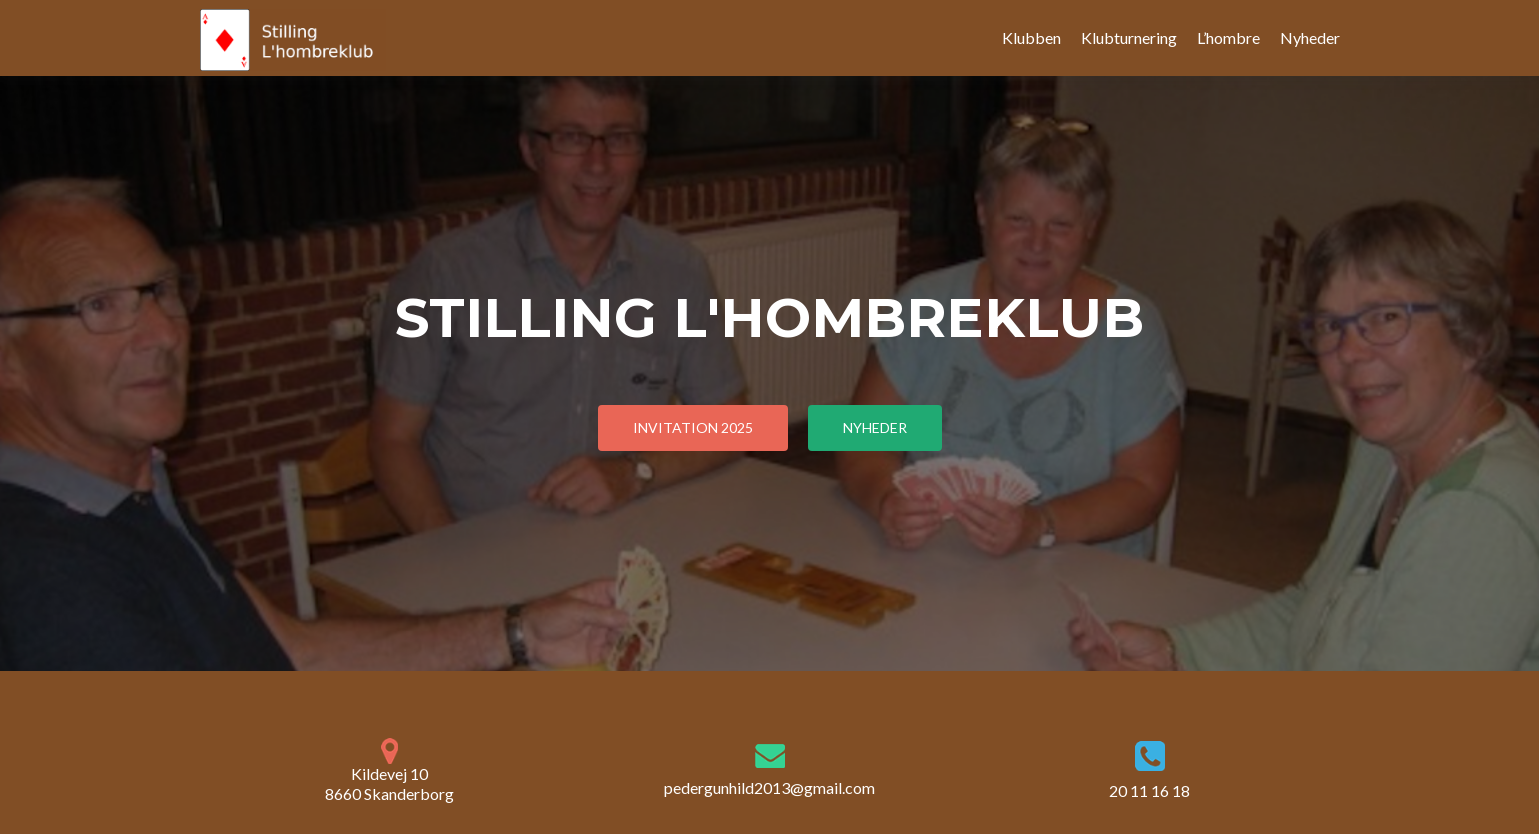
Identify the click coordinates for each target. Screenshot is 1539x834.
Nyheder (1310, 37)
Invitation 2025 (693, 427)
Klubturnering (1129, 37)
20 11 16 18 (1149, 790)
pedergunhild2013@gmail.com (769, 787)
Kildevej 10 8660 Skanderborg (389, 771)
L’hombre (1228, 37)
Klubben (1031, 37)
